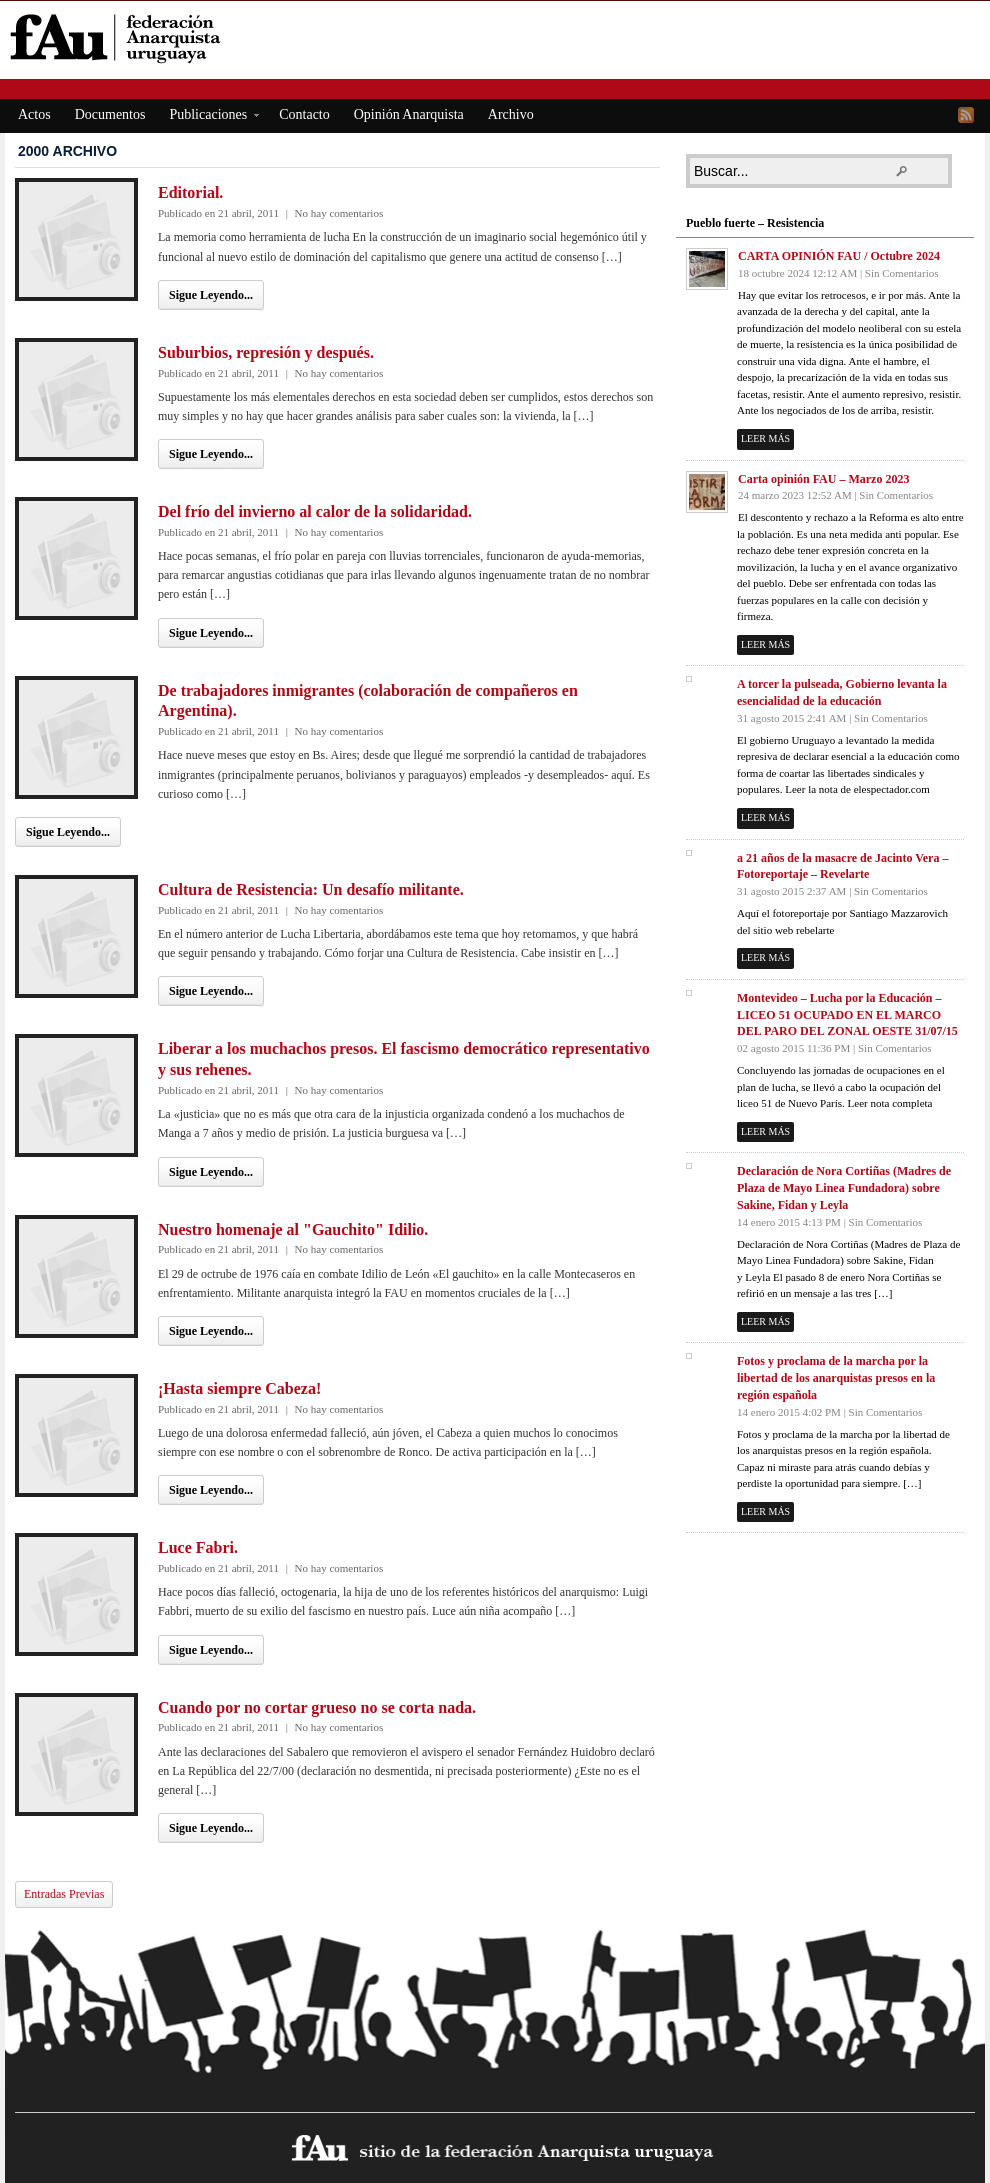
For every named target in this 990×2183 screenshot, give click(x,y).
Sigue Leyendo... (211, 295)
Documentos (110, 114)
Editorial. (190, 192)
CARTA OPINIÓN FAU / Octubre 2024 (839, 256)
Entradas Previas (64, 1894)
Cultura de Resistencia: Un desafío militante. (311, 889)
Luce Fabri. (198, 1547)
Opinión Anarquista (409, 114)
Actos (34, 114)
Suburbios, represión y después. (266, 352)
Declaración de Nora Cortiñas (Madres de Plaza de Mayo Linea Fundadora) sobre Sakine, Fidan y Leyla (844, 1188)
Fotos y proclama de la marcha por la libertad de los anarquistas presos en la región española (836, 1378)
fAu (496, 37)
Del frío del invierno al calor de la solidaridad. (315, 511)
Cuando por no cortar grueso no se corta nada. (317, 1707)
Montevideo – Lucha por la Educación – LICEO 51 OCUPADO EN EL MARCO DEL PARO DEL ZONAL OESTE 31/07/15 (847, 1015)
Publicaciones (208, 117)
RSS (966, 115)
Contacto (304, 114)
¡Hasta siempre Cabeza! (239, 1388)
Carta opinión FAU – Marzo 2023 (823, 479)
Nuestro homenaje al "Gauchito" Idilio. (293, 1229)
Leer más (765, 438)
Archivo (511, 114)
